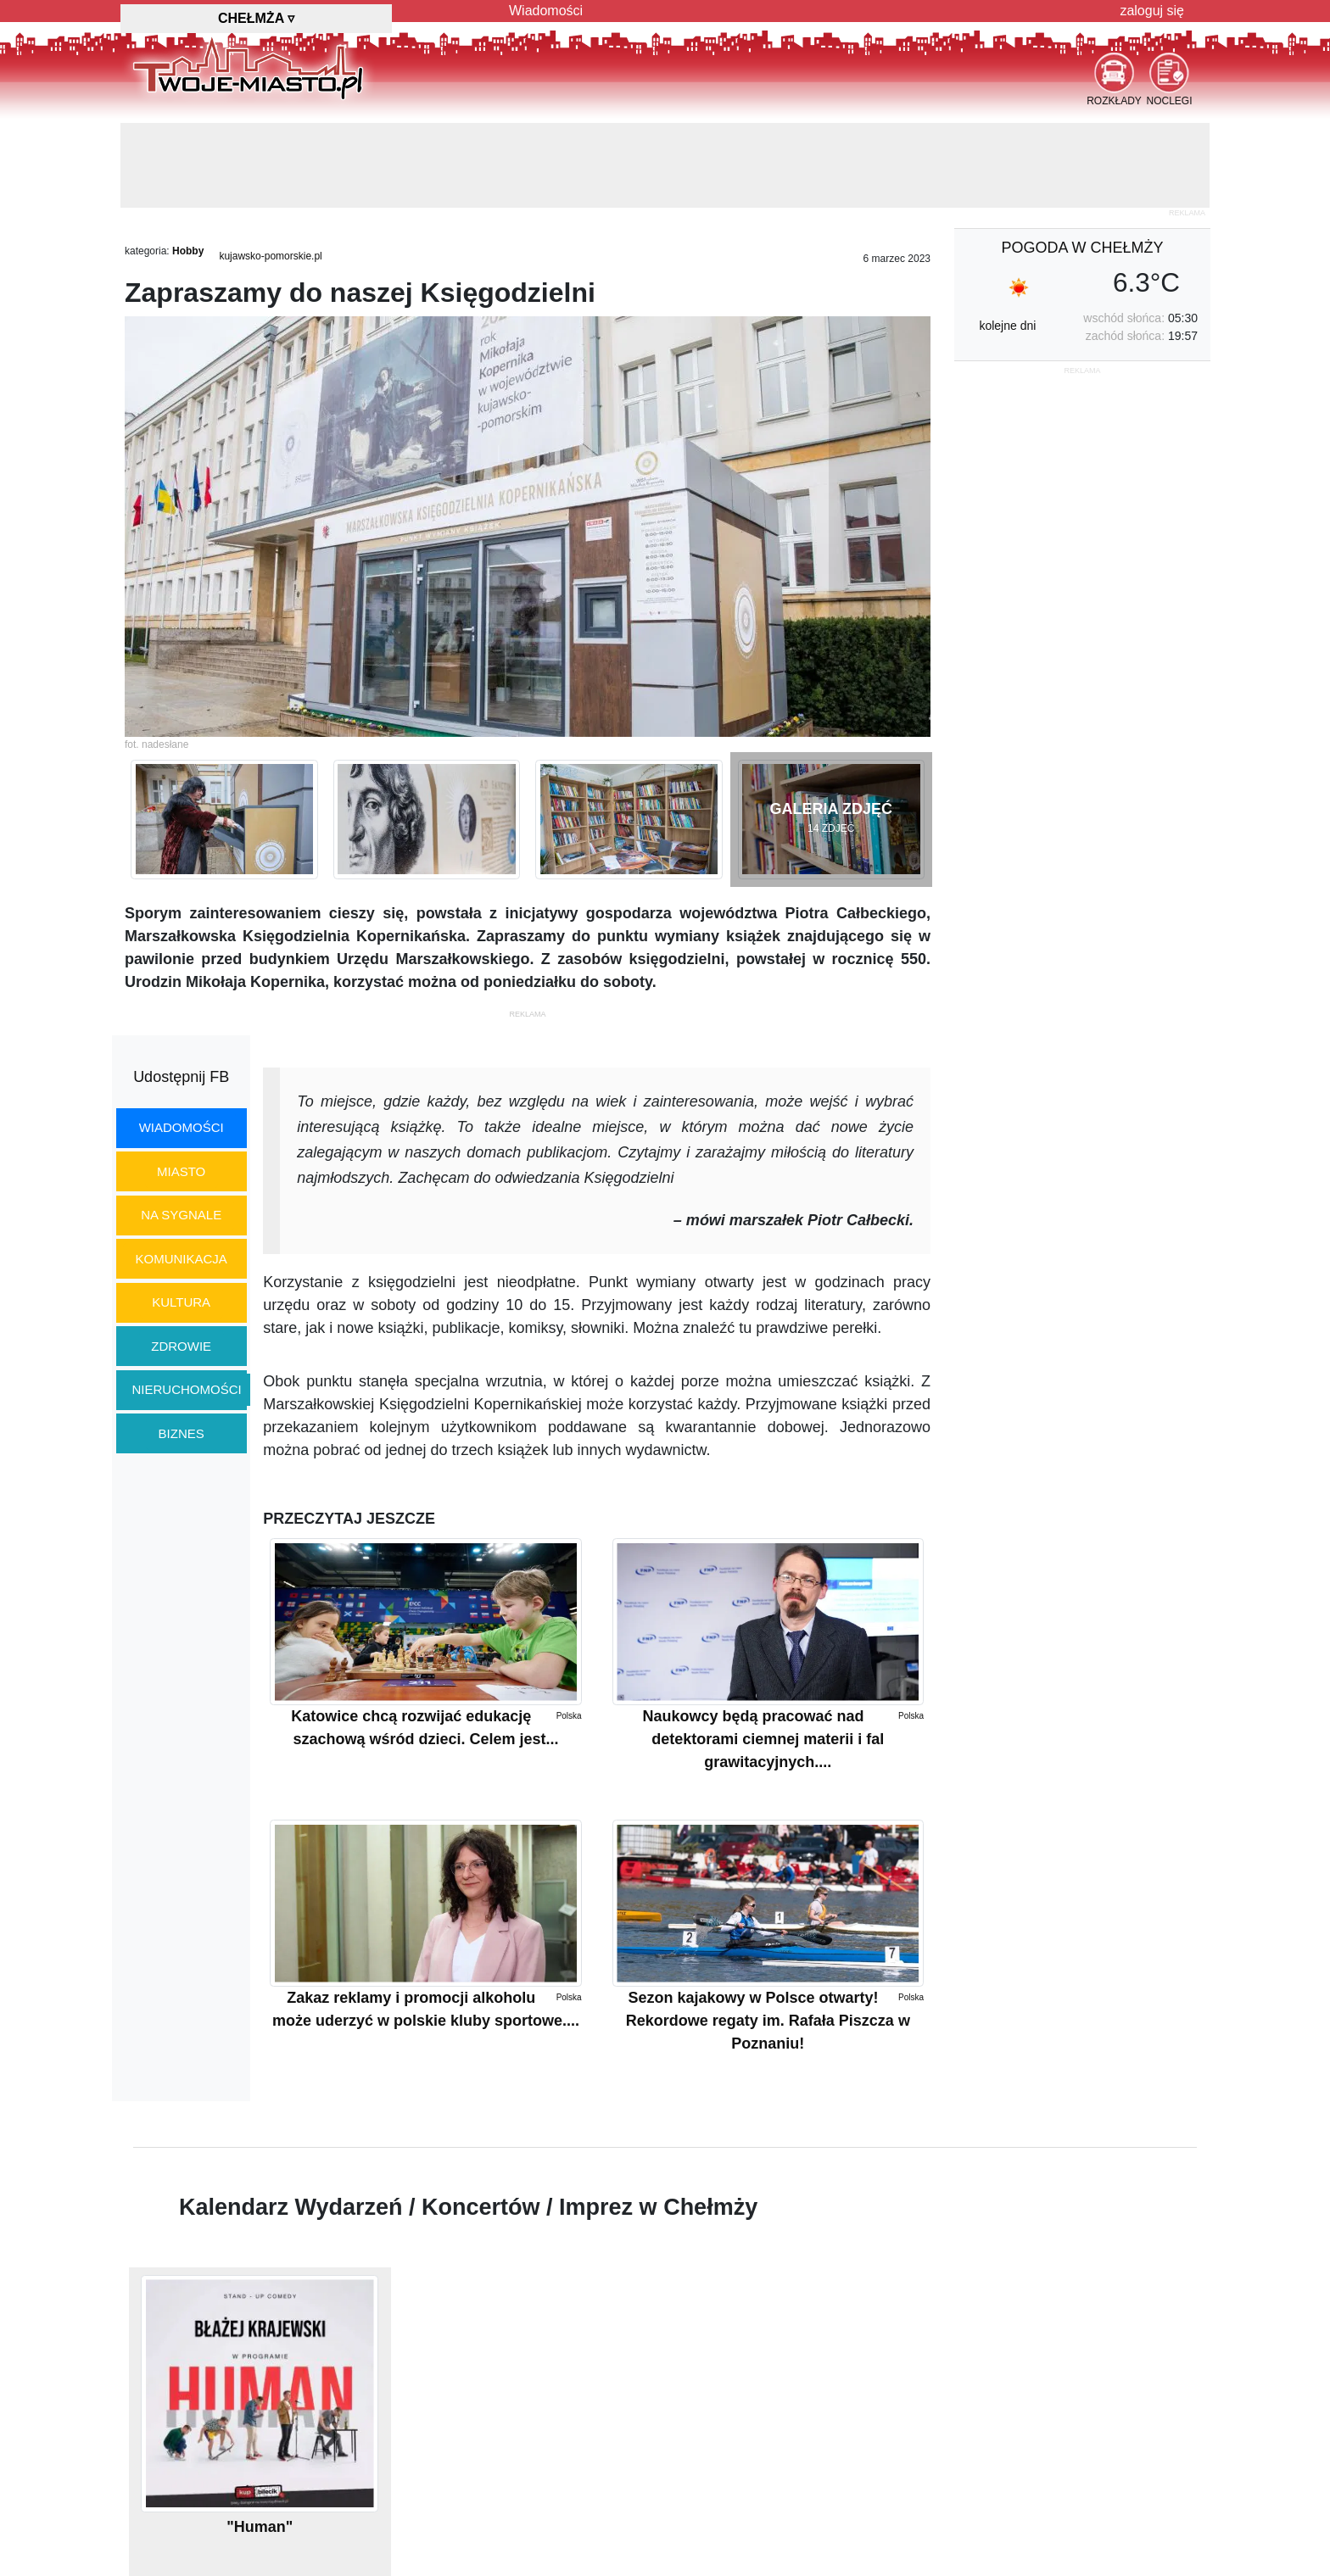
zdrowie (181, 1346)
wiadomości (181, 1127)
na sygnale (181, 1214)
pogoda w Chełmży (1082, 247)
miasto (181, 1171)
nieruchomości (187, 1389)
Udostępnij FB (181, 1076)
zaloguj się (1152, 10)
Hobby (188, 251)
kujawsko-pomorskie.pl (270, 256)
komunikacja (180, 1259)
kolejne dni (1007, 325)
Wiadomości (546, 10)
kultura (181, 1302)
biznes (181, 1433)
